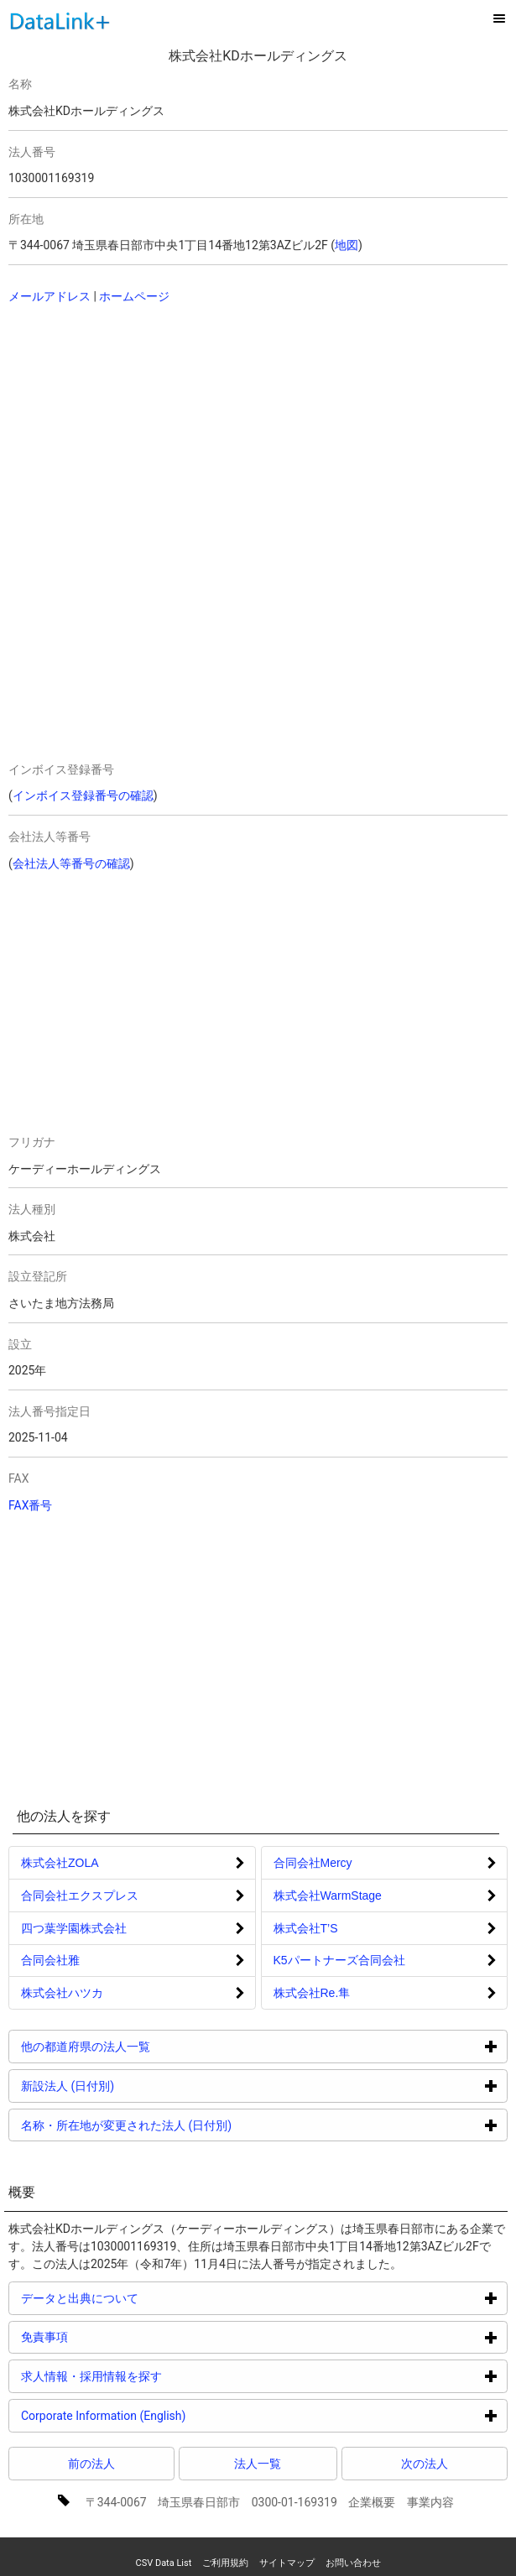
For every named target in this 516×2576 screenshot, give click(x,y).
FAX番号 (30, 1505)
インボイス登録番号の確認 (83, 795)
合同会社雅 (50, 1960)
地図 (346, 245)
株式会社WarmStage (328, 1895)
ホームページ (134, 296)
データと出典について (143, 2298)
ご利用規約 (225, 2563)
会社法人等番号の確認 (71, 863)
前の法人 (91, 2463)
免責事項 (108, 2336)
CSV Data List (163, 2563)
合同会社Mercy (313, 1862)
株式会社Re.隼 (312, 1993)
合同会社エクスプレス (79, 1895)
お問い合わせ (353, 2563)
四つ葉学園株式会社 (74, 1928)
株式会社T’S (306, 1928)
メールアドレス (49, 296)
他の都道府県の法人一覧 (149, 2046)
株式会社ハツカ (62, 1993)
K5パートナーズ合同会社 (339, 1960)
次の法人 (424, 2463)
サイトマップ (287, 2563)
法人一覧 (257, 2463)
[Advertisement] (225, 427)
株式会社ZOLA (60, 1862)
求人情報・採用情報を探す (155, 2376)
